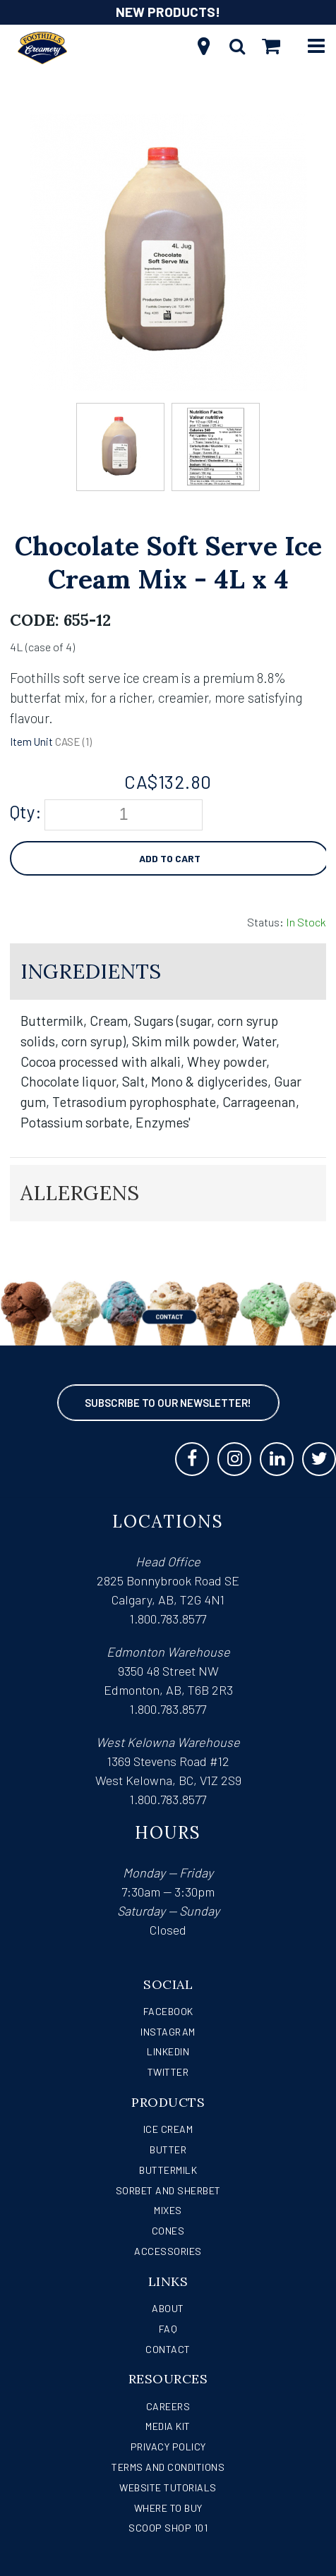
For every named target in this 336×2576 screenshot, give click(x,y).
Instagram (168, 2032)
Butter (168, 2149)
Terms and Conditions (168, 2467)
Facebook (168, 2011)
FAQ (168, 2329)
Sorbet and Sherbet (168, 2190)
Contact (168, 2349)
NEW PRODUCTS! (168, 12)
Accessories (168, 2251)
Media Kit (168, 2426)
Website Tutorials (168, 2487)
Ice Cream (168, 2129)
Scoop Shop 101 (168, 2528)
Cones (168, 2231)
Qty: (26, 811)
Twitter (168, 2072)
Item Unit (31, 741)
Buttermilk (168, 2170)
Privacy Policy (168, 2447)
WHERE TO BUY (168, 2508)
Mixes (168, 2210)
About (168, 2308)
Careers (168, 2406)
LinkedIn (168, 2051)
